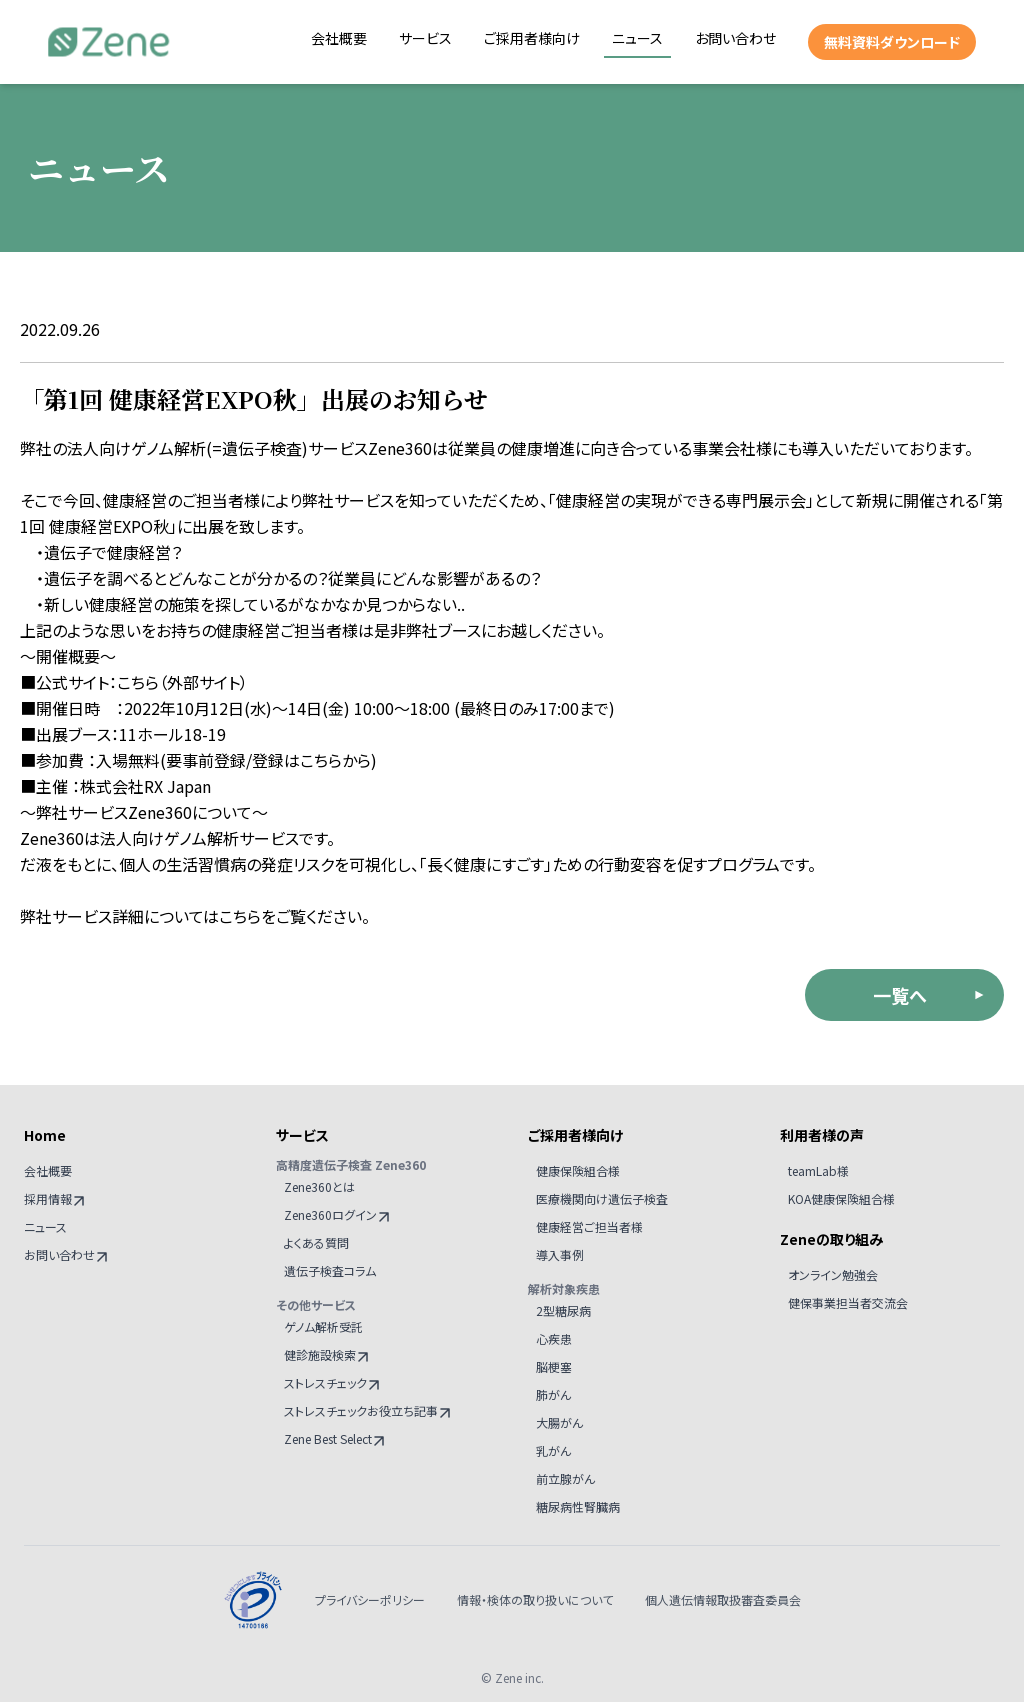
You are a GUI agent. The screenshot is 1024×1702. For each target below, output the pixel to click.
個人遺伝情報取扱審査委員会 (723, 1600)
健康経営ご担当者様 (589, 1226)
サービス (425, 38)
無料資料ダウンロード (892, 42)
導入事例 (560, 1254)
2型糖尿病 (563, 1310)
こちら (138, 682)
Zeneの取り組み (831, 1239)
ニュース (637, 38)
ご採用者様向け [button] (532, 38)
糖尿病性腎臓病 (578, 1506)
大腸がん (559, 1422)
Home (45, 1135)
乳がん (553, 1450)
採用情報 (54, 1198)
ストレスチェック (331, 1382)
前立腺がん (565, 1478)
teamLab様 (818, 1170)
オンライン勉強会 (833, 1274)
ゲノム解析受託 (323, 1326)
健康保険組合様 (578, 1170)
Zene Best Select (334, 1438)
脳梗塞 (554, 1366)
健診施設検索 (326, 1354)
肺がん (553, 1394)
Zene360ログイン (336, 1214)
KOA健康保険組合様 (841, 1198)
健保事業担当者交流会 (848, 1302)
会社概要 (339, 38)
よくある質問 (316, 1242)
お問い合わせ (735, 38)
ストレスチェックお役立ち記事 (367, 1410)
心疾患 (554, 1338)
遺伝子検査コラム (330, 1270)
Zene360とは (319, 1186)
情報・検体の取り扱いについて (535, 1600)
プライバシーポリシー (370, 1600)
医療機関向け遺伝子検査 (602, 1198)
